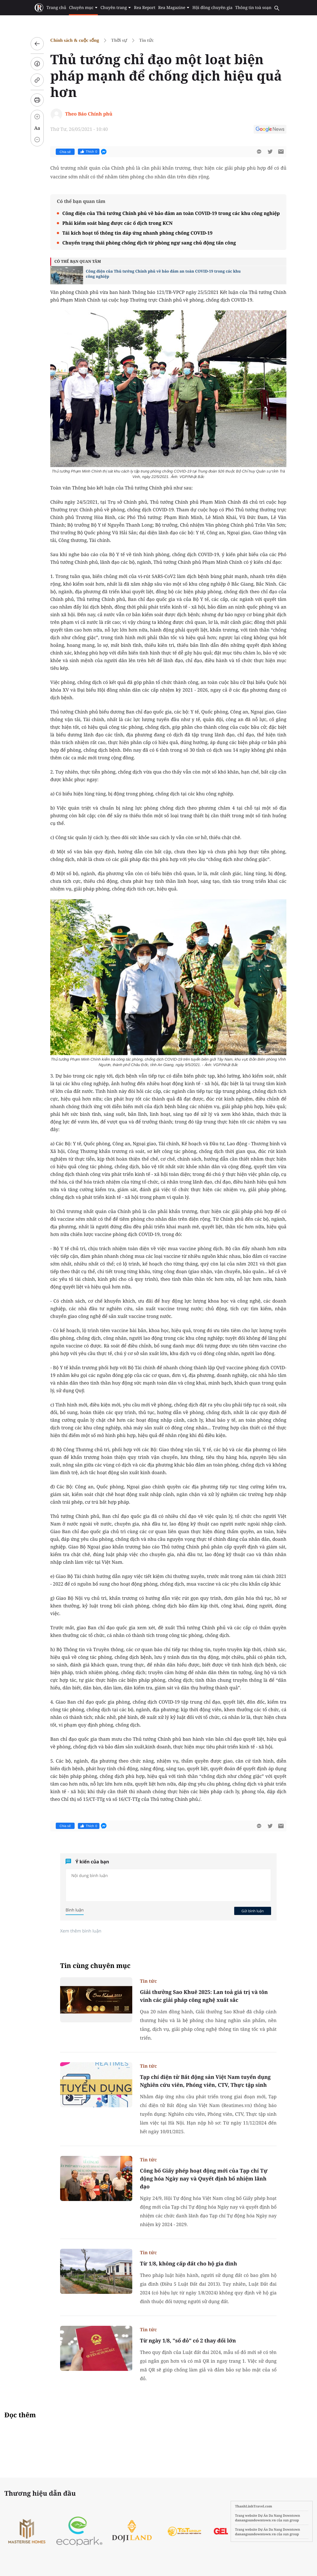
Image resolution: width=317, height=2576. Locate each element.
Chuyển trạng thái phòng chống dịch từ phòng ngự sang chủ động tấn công (149, 243)
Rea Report (144, 7)
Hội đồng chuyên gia (212, 7)
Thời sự (119, 40)
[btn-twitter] (270, 151)
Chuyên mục (83, 7)
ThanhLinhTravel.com (253, 2506)
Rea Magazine (174, 7)
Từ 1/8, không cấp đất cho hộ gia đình (188, 2263)
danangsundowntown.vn (255, 2520)
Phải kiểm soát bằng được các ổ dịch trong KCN (117, 223)
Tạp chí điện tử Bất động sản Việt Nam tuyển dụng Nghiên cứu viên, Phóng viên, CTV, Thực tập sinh (205, 2080)
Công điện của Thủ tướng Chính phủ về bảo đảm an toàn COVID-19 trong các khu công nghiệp (171, 213)
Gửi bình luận (252, 1910)
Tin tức (146, 40)
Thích (88, 151)
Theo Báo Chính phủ (88, 114)
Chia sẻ (65, 152)
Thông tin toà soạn (253, 7)
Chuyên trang (116, 7)
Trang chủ (56, 7)
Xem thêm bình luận (80, 1931)
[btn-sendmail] (281, 151)
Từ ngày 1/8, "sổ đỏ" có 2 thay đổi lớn (188, 2340)
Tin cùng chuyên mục (95, 1965)
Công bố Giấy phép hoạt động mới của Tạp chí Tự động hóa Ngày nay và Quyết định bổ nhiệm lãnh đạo (204, 2178)
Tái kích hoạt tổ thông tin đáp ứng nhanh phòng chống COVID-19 (137, 233)
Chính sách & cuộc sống (74, 40)
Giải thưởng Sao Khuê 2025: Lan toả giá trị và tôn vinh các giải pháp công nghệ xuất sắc (204, 1995)
